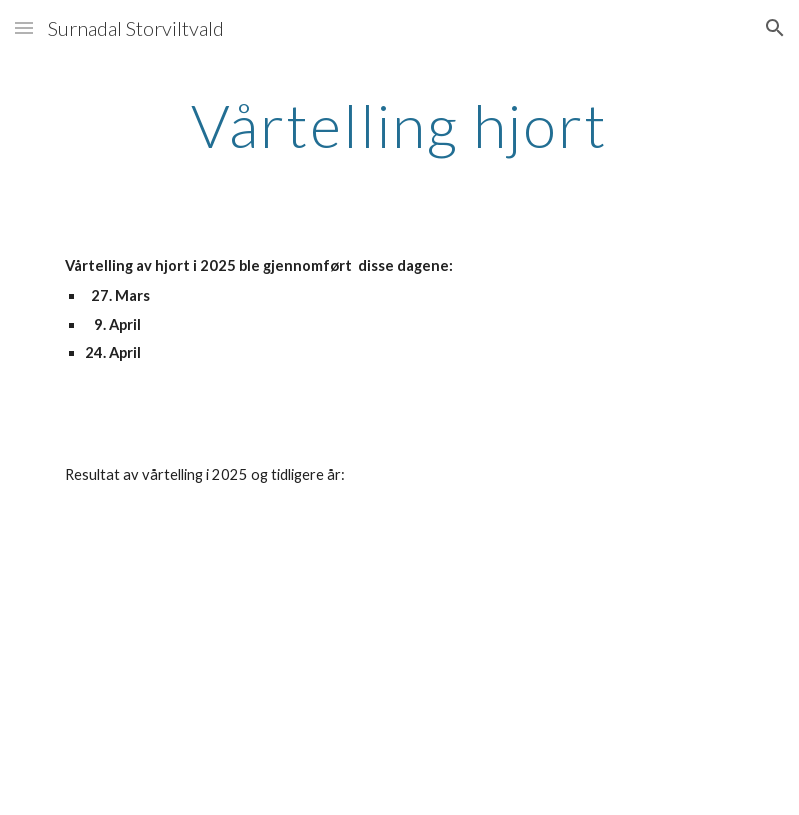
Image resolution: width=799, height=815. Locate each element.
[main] (399, 125)
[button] (24, 27)
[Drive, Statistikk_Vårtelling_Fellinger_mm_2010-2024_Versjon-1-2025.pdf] (224, 667)
